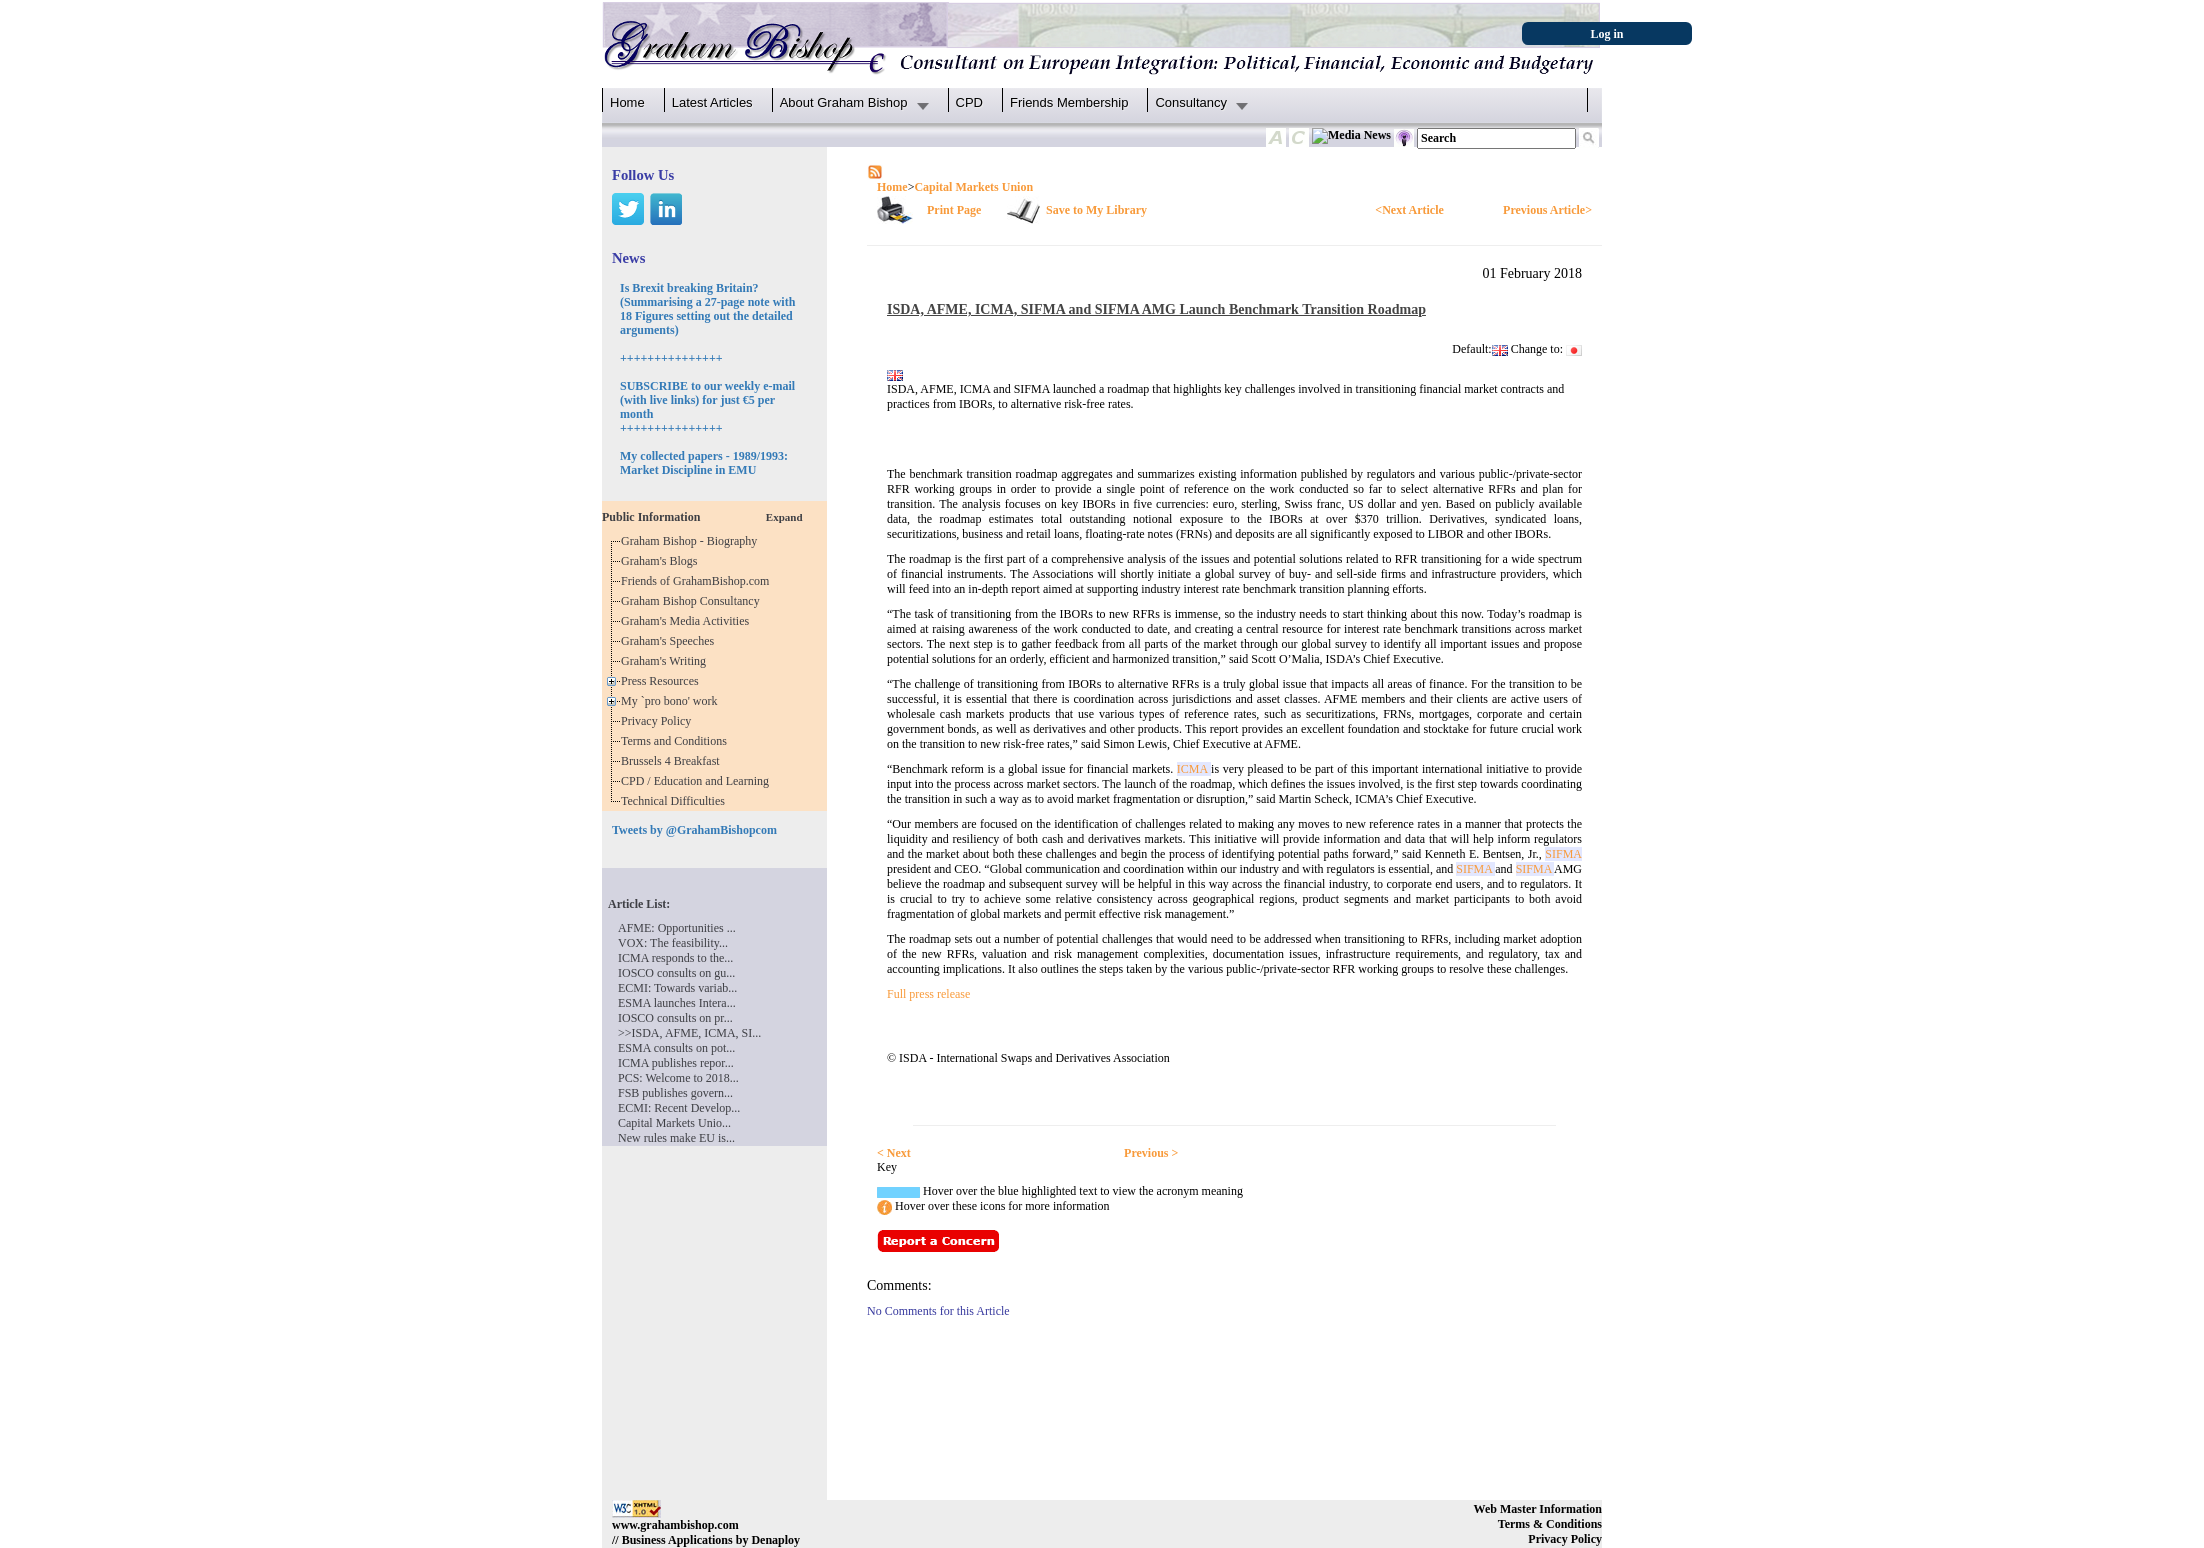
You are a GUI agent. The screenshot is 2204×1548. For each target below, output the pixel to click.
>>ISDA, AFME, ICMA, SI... (689, 1033)
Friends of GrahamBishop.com (698, 581)
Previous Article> (1547, 210)
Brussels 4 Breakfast (673, 761)
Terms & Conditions (1550, 1524)
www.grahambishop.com (675, 1525)
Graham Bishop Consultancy (693, 601)
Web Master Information (1538, 1509)
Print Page (954, 210)
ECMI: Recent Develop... (679, 1108)
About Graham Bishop (844, 102)
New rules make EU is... (676, 1138)
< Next (894, 1153)
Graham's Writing (666, 661)
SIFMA (1563, 854)
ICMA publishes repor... (676, 1063)
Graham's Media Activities (688, 621)
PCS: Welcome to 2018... (678, 1078)
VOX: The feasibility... (673, 943)
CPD (969, 102)
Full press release (928, 994)
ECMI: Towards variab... (677, 988)
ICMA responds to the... (675, 958)
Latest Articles (712, 102)
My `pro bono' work (672, 701)
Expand (784, 517)
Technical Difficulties (676, 801)
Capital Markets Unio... (674, 1123)
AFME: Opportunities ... (677, 928)
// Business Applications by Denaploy (706, 1540)
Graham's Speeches (670, 641)
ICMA (1194, 769)
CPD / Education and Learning (699, 781)
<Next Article (1409, 210)
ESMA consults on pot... (676, 1048)
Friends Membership (1069, 102)
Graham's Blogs (662, 561)
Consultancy (1191, 102)
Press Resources (663, 681)
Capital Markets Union (973, 187)
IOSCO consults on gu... (676, 973)
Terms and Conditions (677, 741)
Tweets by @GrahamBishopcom (694, 830)
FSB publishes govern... (675, 1093)
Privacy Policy (659, 721)
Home (627, 102)
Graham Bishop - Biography (692, 541)
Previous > (1151, 1153)
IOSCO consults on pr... (675, 1018)
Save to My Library (1096, 210)
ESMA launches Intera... (677, 1003)
